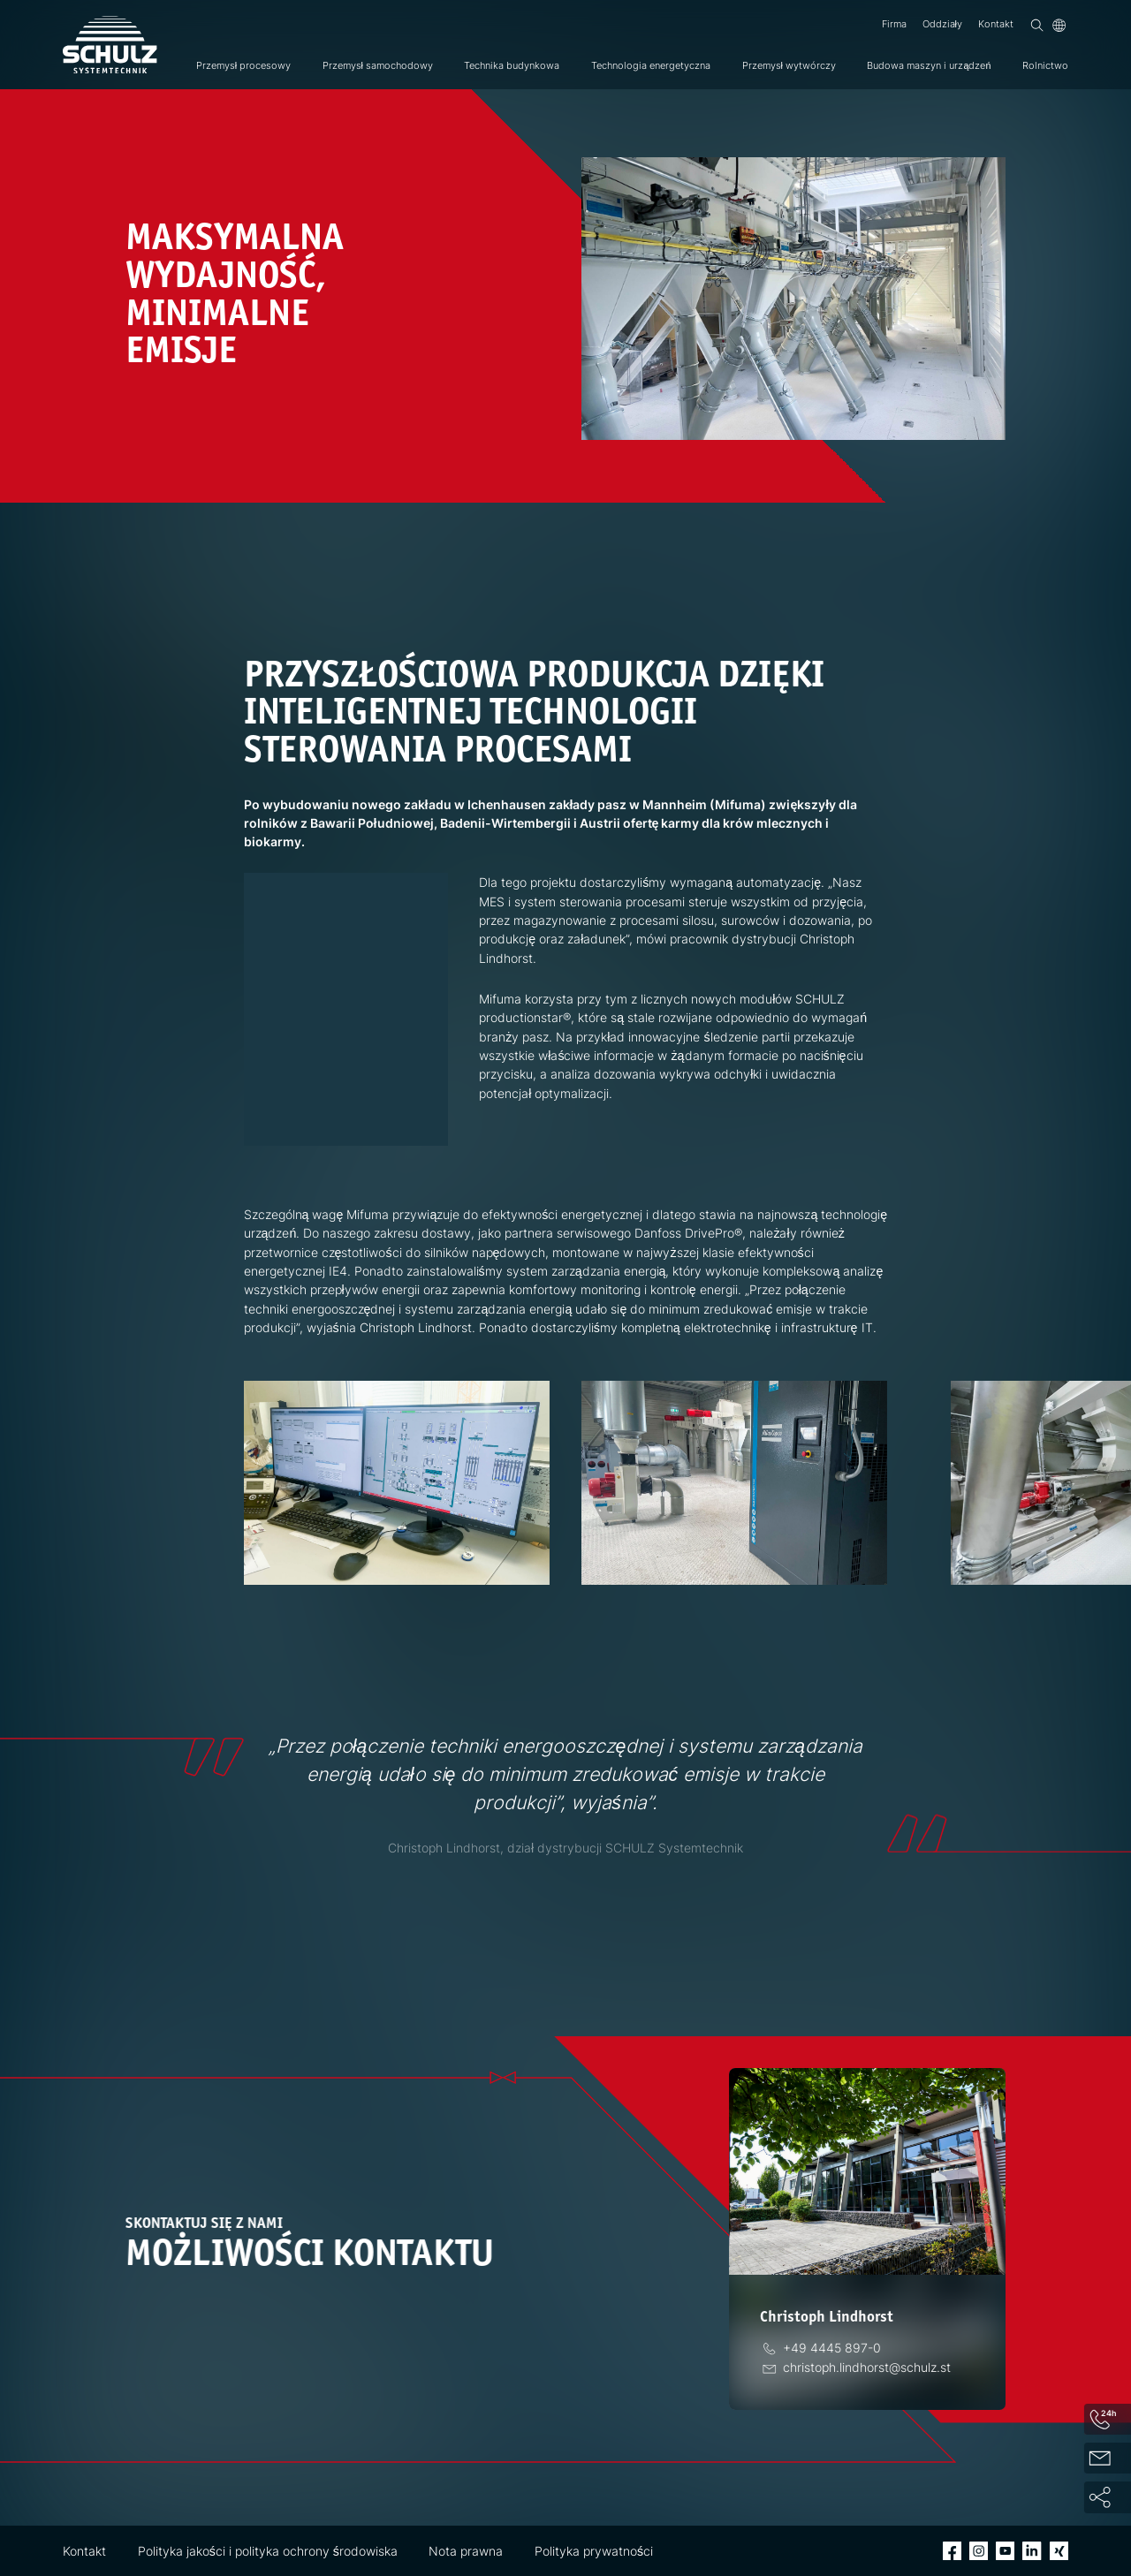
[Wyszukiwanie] (1037, 25)
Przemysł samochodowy (378, 66)
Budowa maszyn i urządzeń (929, 66)
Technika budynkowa (511, 66)
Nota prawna (466, 2550)
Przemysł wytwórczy (789, 66)
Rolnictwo (1045, 66)
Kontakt (995, 24)
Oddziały (942, 24)
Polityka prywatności (594, 2550)
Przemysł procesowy (243, 66)
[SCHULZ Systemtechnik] (110, 45)
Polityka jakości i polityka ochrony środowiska (268, 2550)
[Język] (1059, 25)
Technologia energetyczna (650, 66)
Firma (894, 24)
